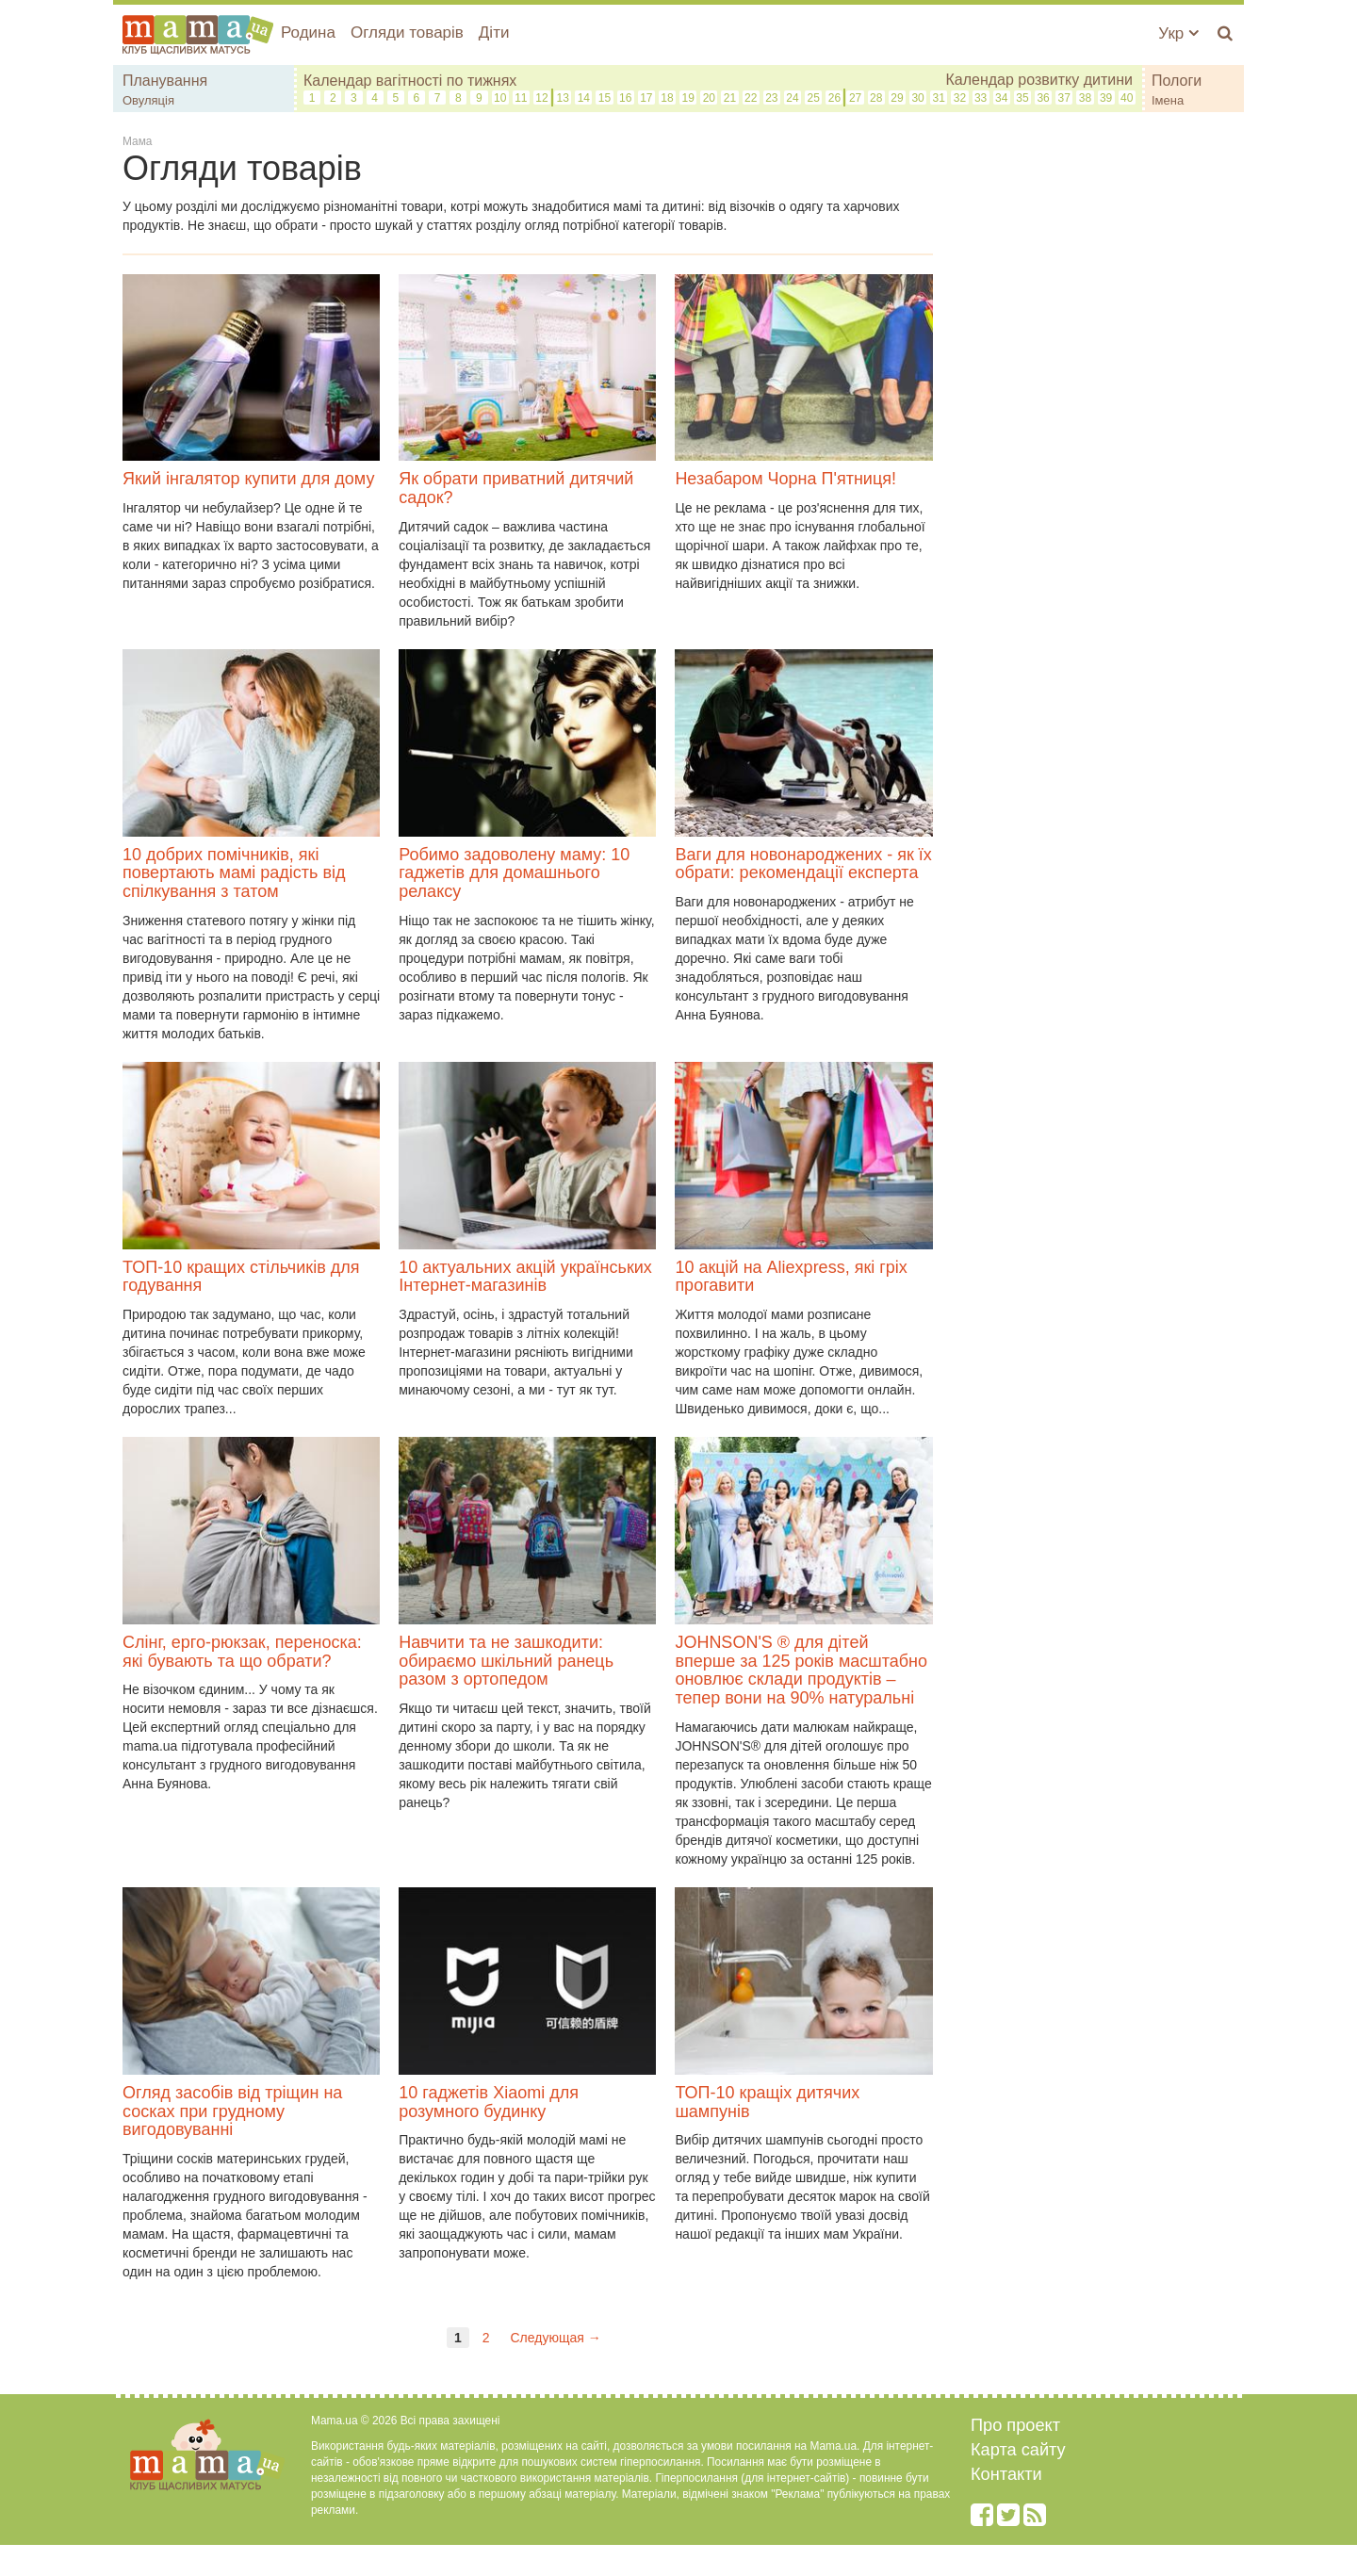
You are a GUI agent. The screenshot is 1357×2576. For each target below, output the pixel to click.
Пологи (1177, 81)
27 (855, 98)
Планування (165, 81)
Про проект (1015, 2425)
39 (1106, 98)
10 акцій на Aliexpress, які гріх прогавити (791, 1277)
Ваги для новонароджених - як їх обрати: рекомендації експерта (803, 864)
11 (521, 98)
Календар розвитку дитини (1039, 80)
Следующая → (555, 2337)
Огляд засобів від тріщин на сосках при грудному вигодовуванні (232, 2111)
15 (604, 98)
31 (939, 98)
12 (541, 98)
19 (688, 98)
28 (876, 98)
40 (1126, 98)
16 (625, 98)
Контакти (1006, 2474)
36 (1043, 98)
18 (667, 98)
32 (960, 98)
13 (562, 98)
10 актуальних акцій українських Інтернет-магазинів (525, 1277)
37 (1064, 98)
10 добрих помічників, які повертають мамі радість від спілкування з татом (234, 873)
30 (917, 98)
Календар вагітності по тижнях (409, 81)
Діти (494, 32)
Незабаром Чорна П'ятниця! (785, 478)
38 (1085, 98)
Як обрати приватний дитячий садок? (516, 488)
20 (709, 98)
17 (646, 98)
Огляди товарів (407, 32)
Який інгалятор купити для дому (248, 478)
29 (897, 98)
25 (814, 98)
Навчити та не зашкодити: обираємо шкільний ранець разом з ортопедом (506, 1661)
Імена (1168, 100)
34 (1001, 98)
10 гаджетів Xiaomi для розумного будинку (489, 2102)
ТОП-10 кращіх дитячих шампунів (767, 2102)
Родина (308, 32)
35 (1022, 98)
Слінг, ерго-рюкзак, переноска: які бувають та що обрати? (242, 1652)
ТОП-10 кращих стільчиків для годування (241, 1277)
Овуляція (148, 100)
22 (750, 98)
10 (500, 98)
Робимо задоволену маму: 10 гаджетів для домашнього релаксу (514, 873)
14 (584, 98)
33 (980, 98)
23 (771, 98)
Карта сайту (1018, 2449)
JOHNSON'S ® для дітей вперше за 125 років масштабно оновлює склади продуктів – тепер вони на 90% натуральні (801, 1670)
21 (730, 98)
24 (792, 98)
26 (834, 98)
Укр (1178, 33)
